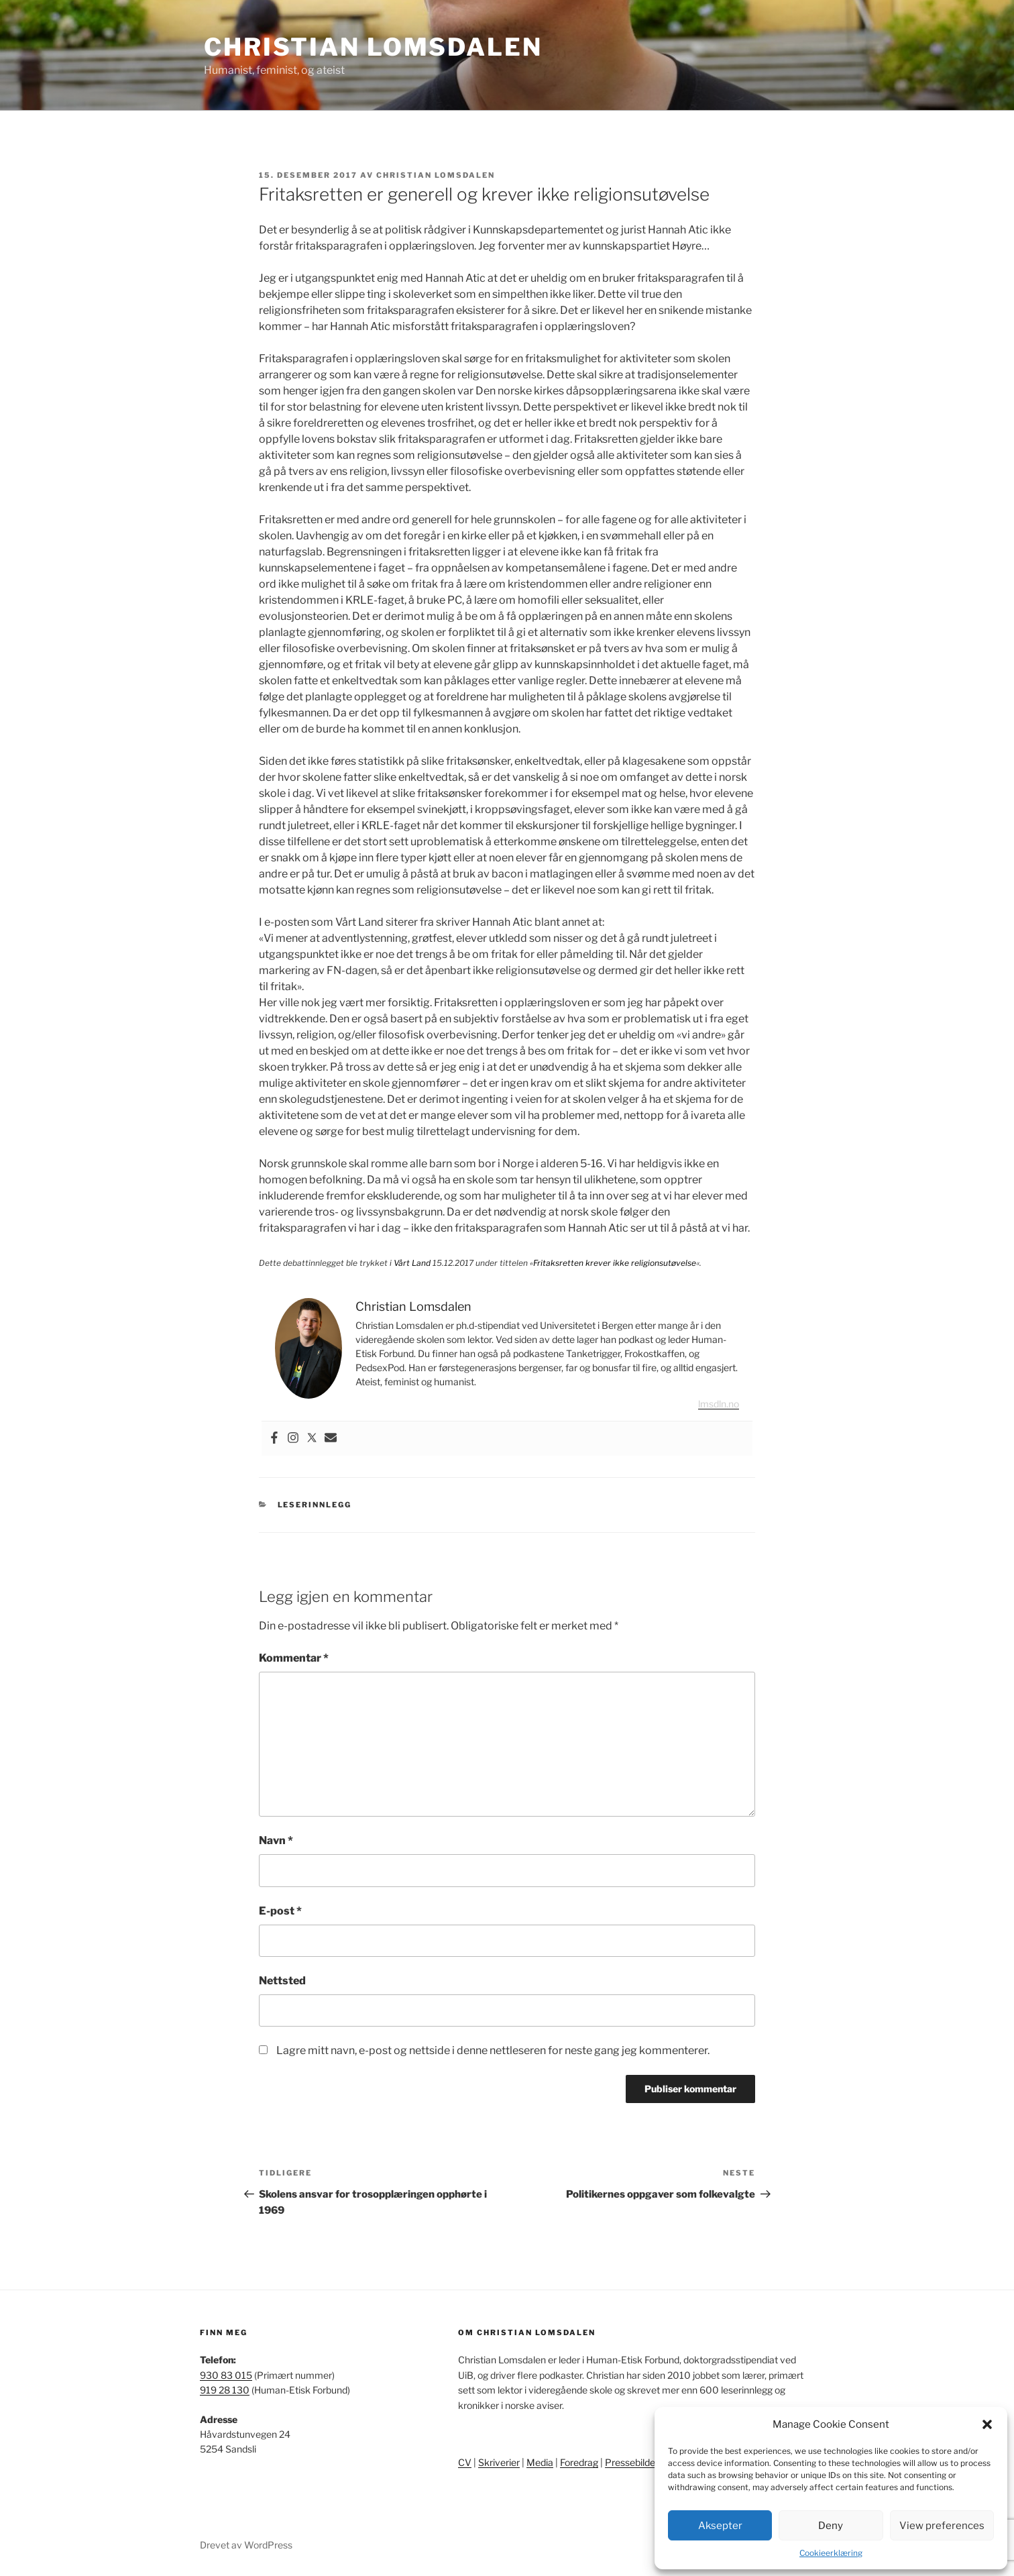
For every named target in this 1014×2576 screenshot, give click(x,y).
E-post (280, 1910)
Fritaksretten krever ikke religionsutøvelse (614, 1263)
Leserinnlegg (315, 1504)
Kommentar (294, 1658)
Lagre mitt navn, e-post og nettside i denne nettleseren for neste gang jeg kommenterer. (493, 2050)
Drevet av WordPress (246, 2545)
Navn (276, 1840)
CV (464, 2462)
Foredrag (579, 2462)
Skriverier (499, 2462)
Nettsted (282, 1980)
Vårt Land (412, 1263)
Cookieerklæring (830, 2553)
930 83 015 (226, 2375)
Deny (830, 2526)
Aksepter (720, 2526)
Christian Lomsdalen (373, 47)
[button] (987, 2424)
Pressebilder (632, 2462)
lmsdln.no (718, 1403)
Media (539, 2462)
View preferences (941, 2526)
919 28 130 (224, 2390)
